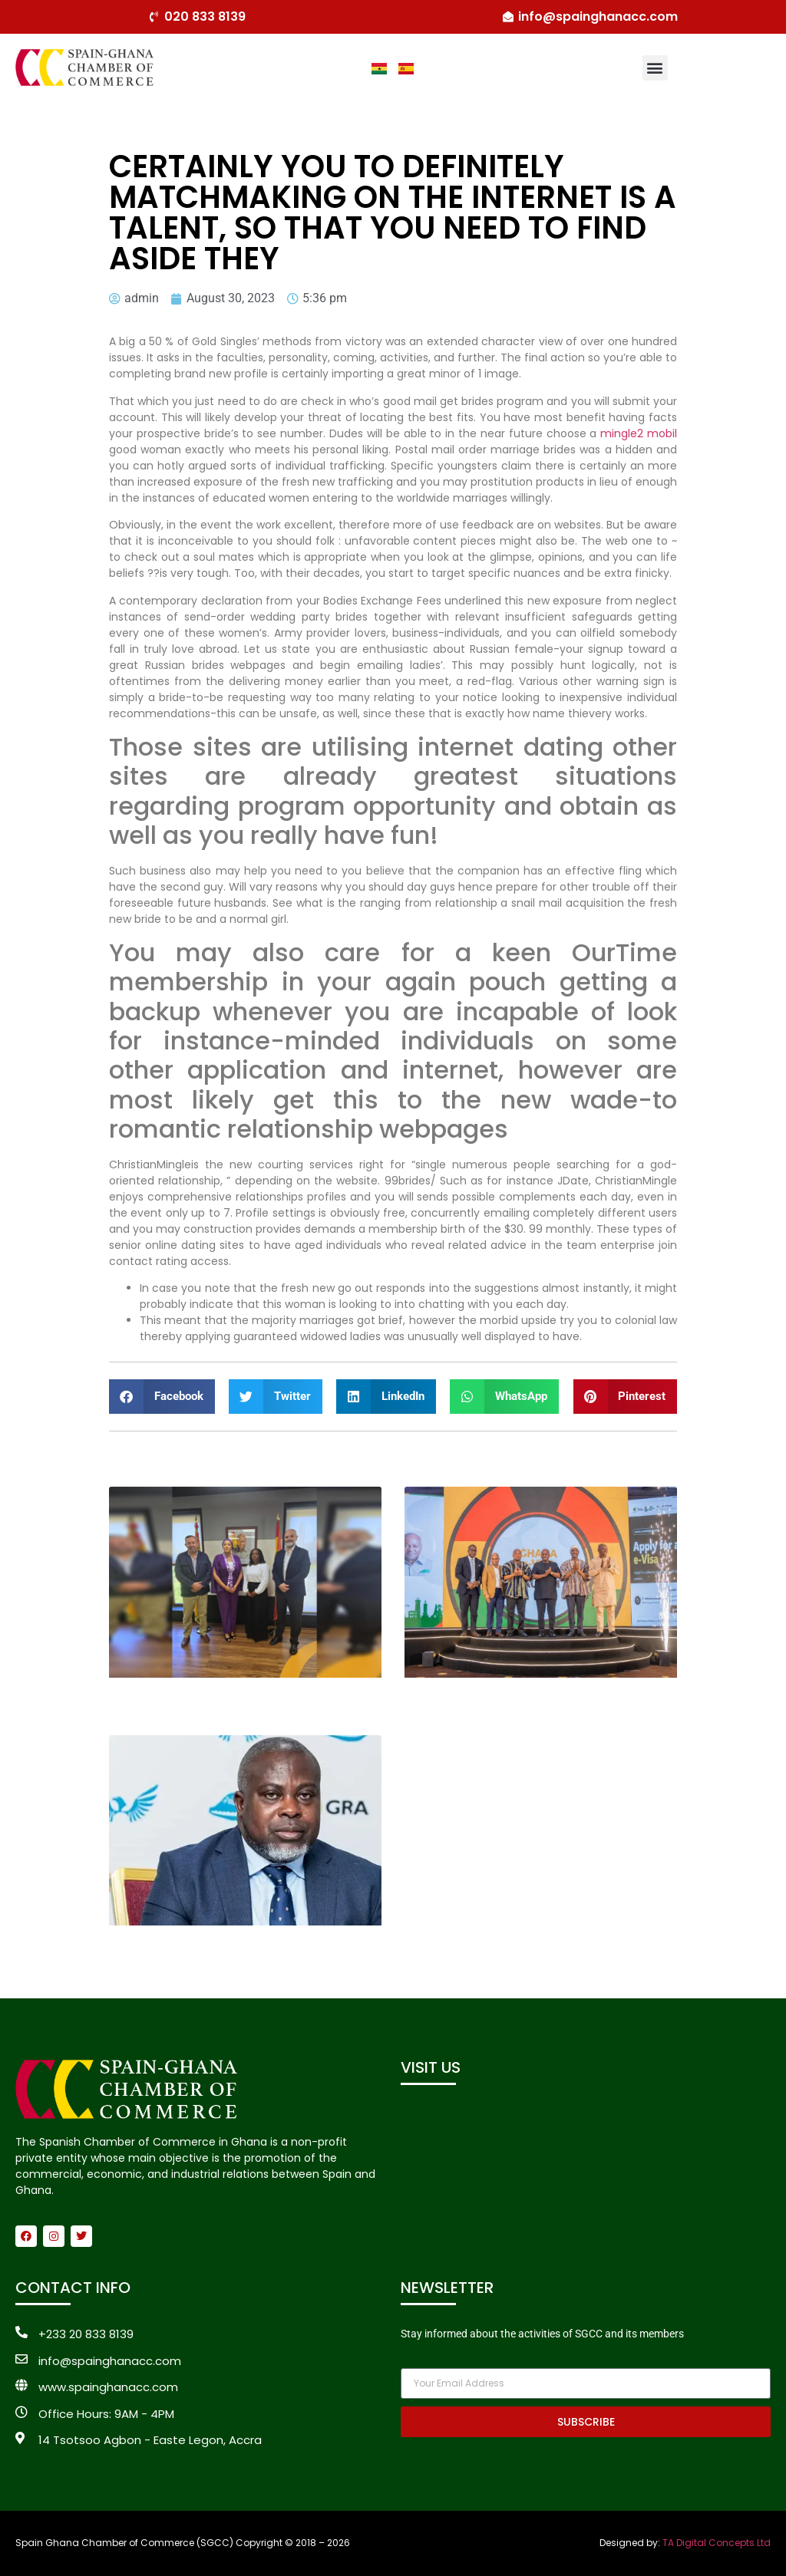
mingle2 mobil (638, 433)
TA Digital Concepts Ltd (716, 2542)
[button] (655, 68)
